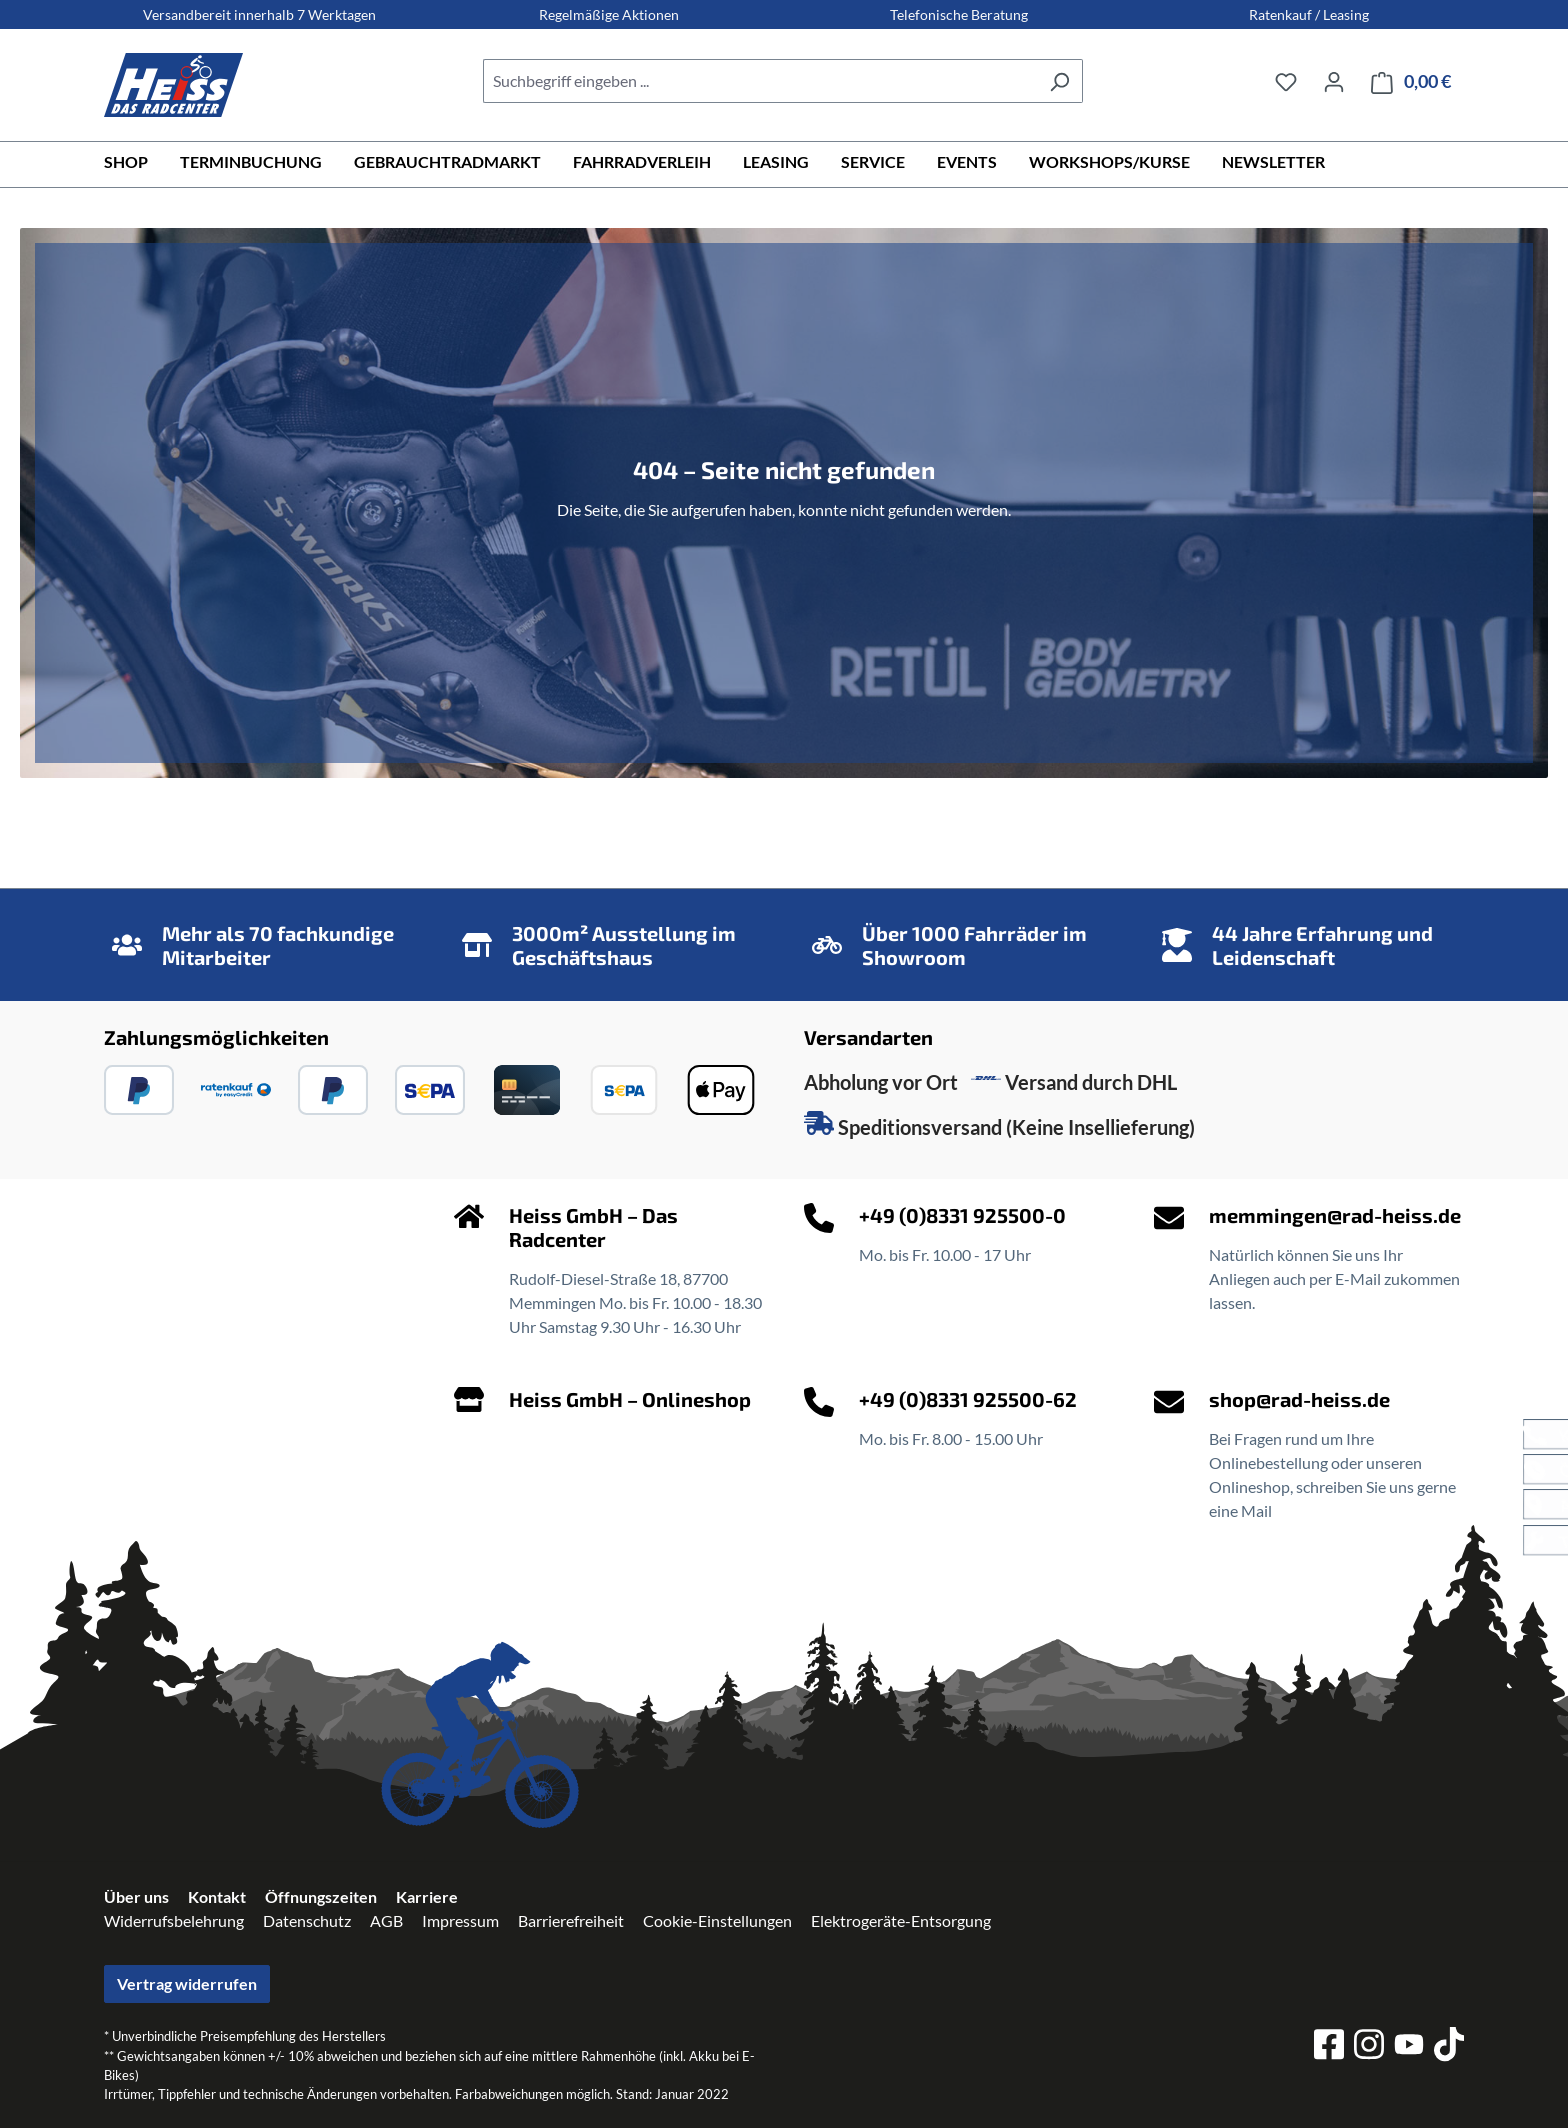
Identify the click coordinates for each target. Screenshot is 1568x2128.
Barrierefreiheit (571, 1920)
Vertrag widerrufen (187, 1983)
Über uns (136, 1896)
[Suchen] (1059, 81)
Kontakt (217, 1896)
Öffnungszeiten (321, 1896)
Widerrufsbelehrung (174, 1920)
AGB (386, 1920)
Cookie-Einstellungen (717, 1920)
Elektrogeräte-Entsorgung (901, 1920)
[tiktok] (1449, 2047)
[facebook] (1329, 2047)
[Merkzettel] (1286, 81)
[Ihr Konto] (1334, 81)
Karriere (427, 1896)
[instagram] (1369, 2047)
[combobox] (760, 81)
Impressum (460, 1920)
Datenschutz (307, 1920)
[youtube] (1409, 2047)
